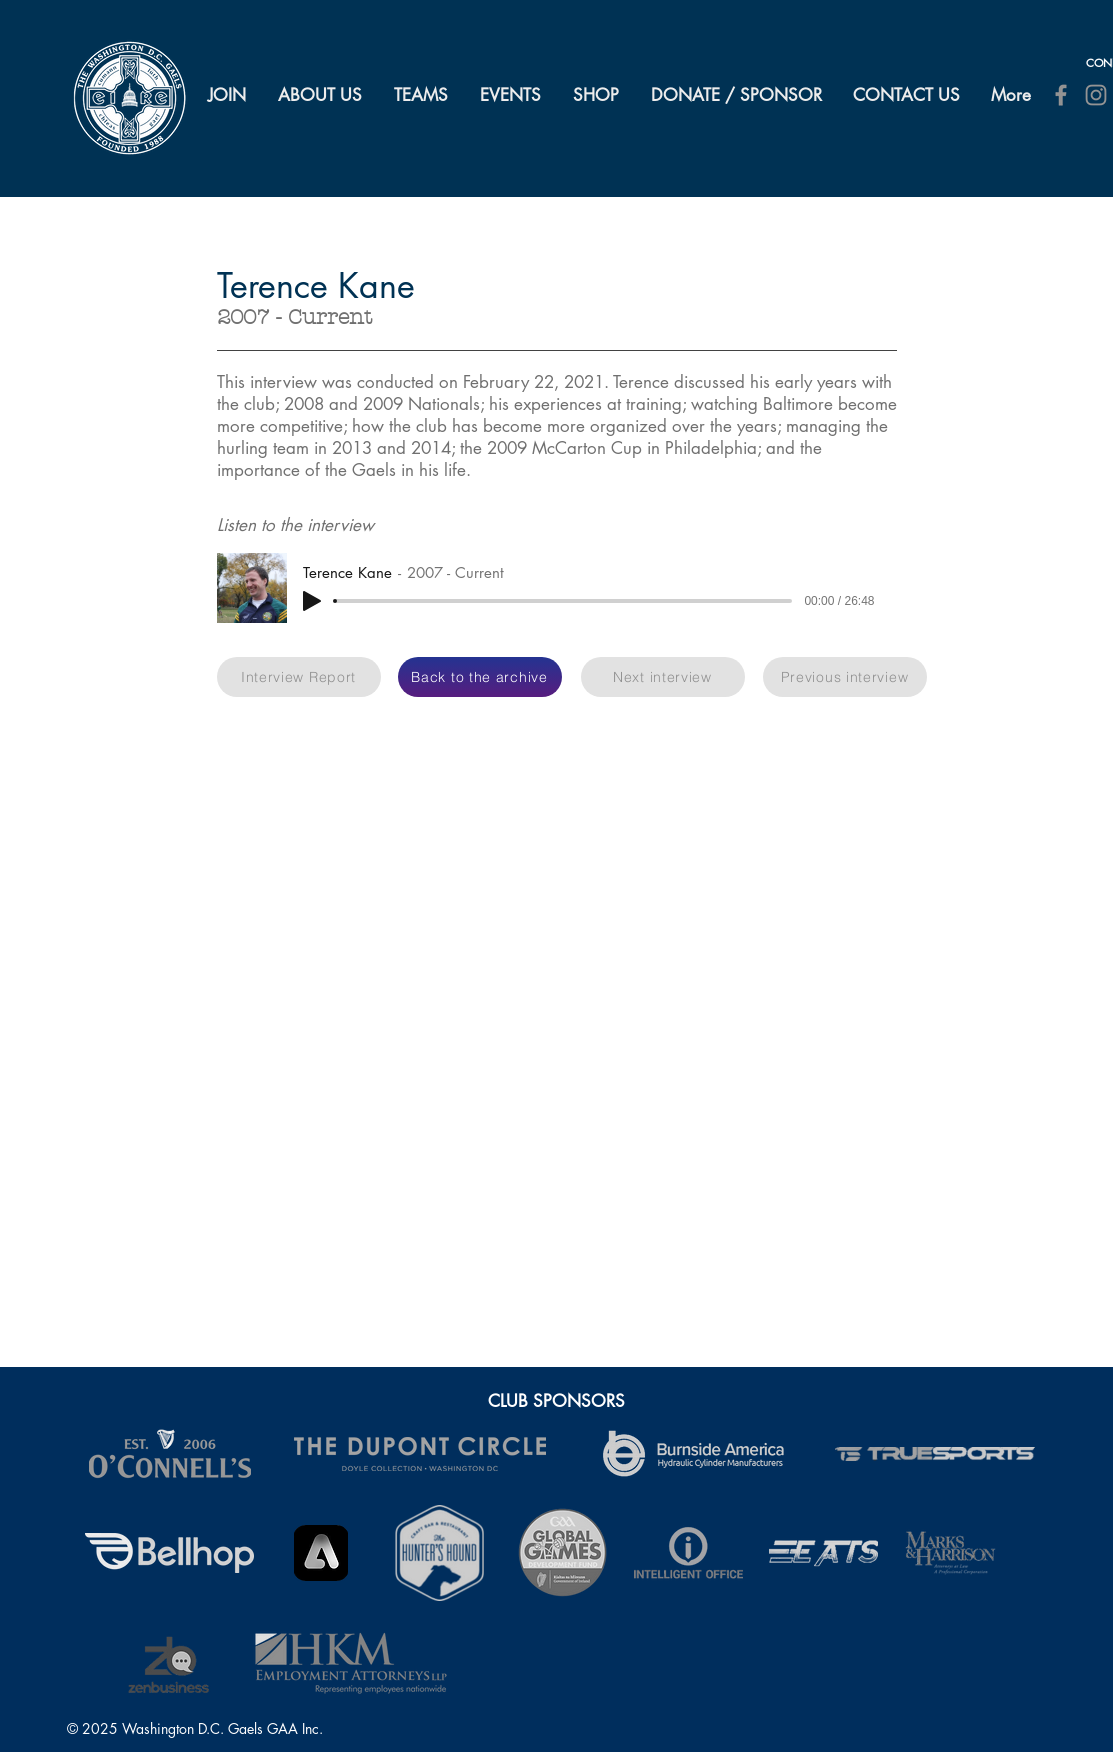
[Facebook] (1061, 95)
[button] (321, 95)
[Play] (312, 601)
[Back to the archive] (480, 677)
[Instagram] (1096, 95)
